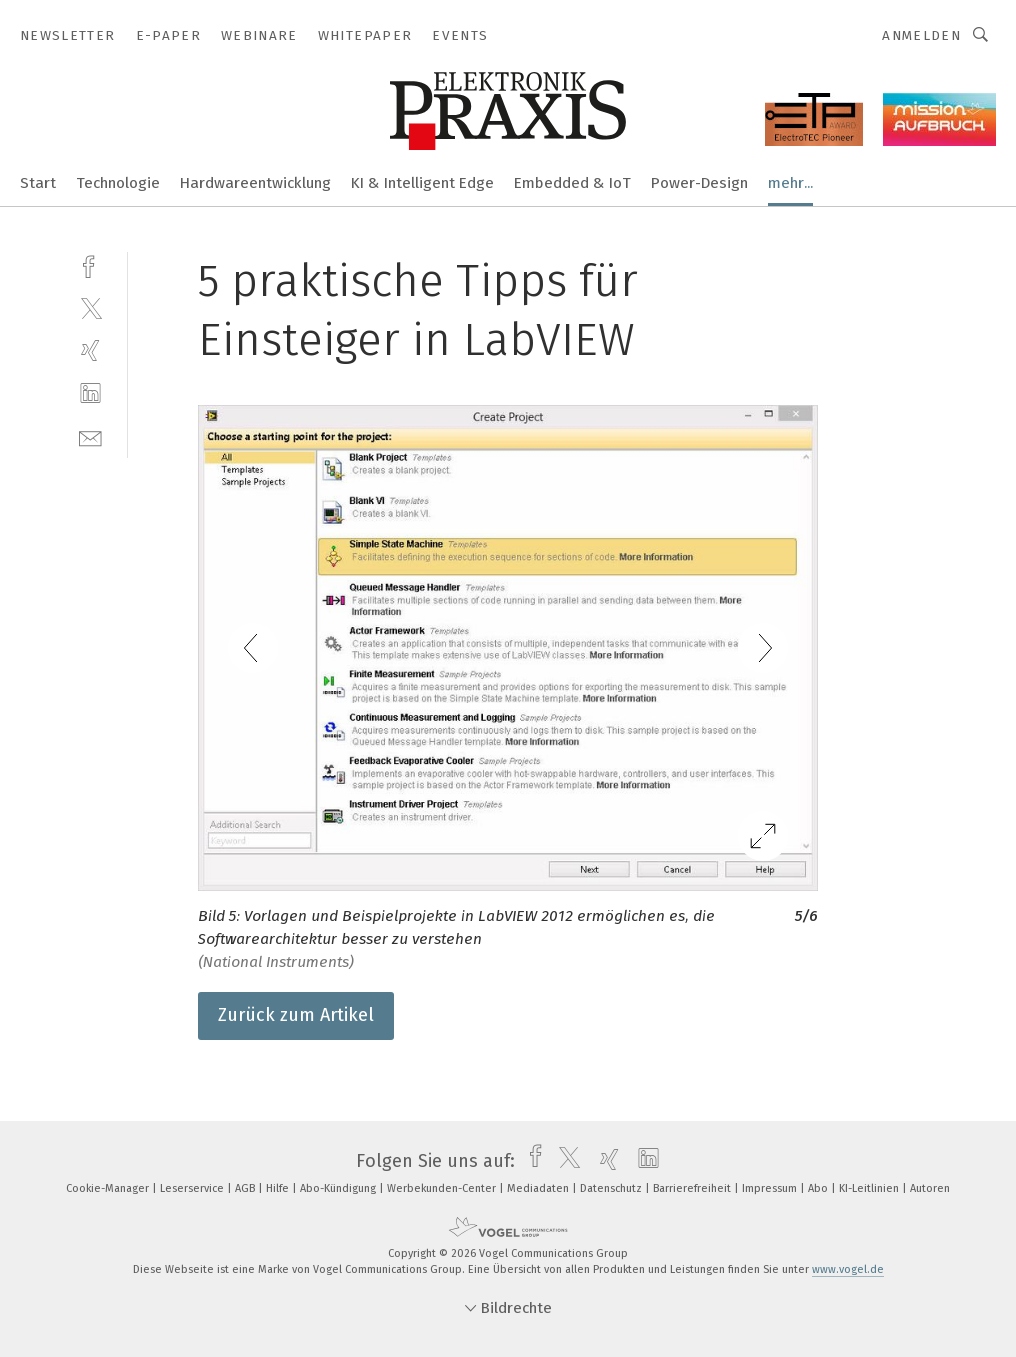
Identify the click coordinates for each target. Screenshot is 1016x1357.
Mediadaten (539, 1188)
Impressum (771, 1188)
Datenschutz (612, 1188)
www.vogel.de (848, 1269)
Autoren (930, 1188)
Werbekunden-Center (443, 1188)
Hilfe (279, 1188)
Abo (819, 1188)
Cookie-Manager (109, 1188)
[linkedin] (90, 393)
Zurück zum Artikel (296, 1015)
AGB (246, 1188)
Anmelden (921, 35)
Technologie (118, 183)
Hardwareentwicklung (255, 183)
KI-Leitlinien (870, 1188)
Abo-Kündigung (339, 1188)
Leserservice (193, 1188)
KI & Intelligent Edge (422, 183)
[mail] (90, 436)
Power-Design (699, 183)
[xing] (90, 350)
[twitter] (90, 307)
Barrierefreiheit (693, 1188)
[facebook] (90, 264)
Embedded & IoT (572, 183)
